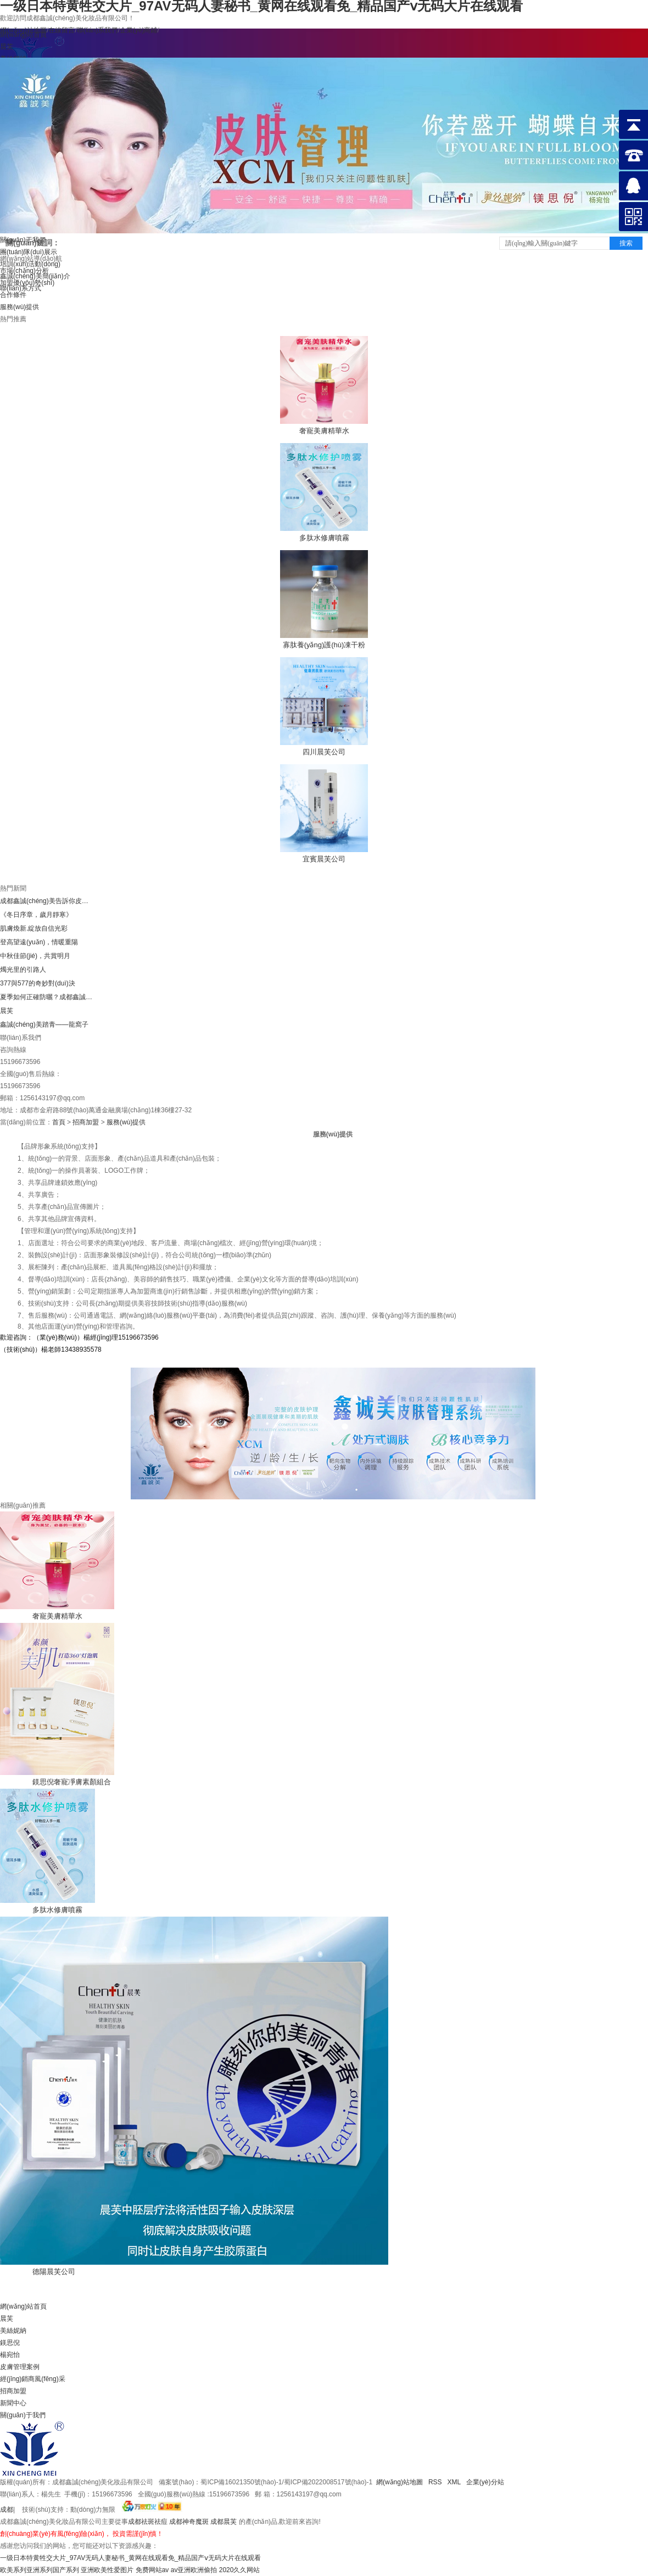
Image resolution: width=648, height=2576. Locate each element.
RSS (435, 2482)
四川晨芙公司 (324, 752)
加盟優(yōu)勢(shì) (27, 283)
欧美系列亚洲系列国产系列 (39, 2570)
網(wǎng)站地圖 (399, 2482)
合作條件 (13, 295)
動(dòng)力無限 (93, 2509)
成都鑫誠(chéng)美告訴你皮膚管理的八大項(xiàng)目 (46, 901)
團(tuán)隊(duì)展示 (28, 252)
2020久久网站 (239, 2570)
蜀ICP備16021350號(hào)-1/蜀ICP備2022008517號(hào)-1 (286, 2482)
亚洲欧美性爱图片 (107, 2570)
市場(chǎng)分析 (24, 271)
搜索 (626, 243)
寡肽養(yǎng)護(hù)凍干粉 (324, 645)
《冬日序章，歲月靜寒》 (36, 915)
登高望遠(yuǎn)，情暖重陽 (39, 942)
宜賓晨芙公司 (324, 859)
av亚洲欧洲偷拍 (194, 2570)
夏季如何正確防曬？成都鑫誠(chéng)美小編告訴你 (46, 997)
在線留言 (61, 30)
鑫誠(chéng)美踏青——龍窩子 (44, 1024)
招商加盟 (85, 1122)
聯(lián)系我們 (97, 30)
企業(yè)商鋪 (139, 30)
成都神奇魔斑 (189, 2521)
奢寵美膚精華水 (324, 431)
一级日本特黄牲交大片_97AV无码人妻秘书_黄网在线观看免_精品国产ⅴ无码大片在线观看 (130, 2558)
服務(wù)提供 (19, 307)
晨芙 (6, 1011)
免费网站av (152, 2570)
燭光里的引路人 (23, 969)
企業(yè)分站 (485, 2482)
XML (455, 2482)
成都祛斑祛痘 (147, 2521)
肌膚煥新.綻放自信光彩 (34, 928)
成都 (6, 2509)
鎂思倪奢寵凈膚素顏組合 (71, 1782)
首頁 (58, 1122)
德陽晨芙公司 (53, 2271)
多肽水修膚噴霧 (324, 538)
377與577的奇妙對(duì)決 (37, 983)
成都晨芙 (223, 2521)
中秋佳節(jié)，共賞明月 (35, 956)
